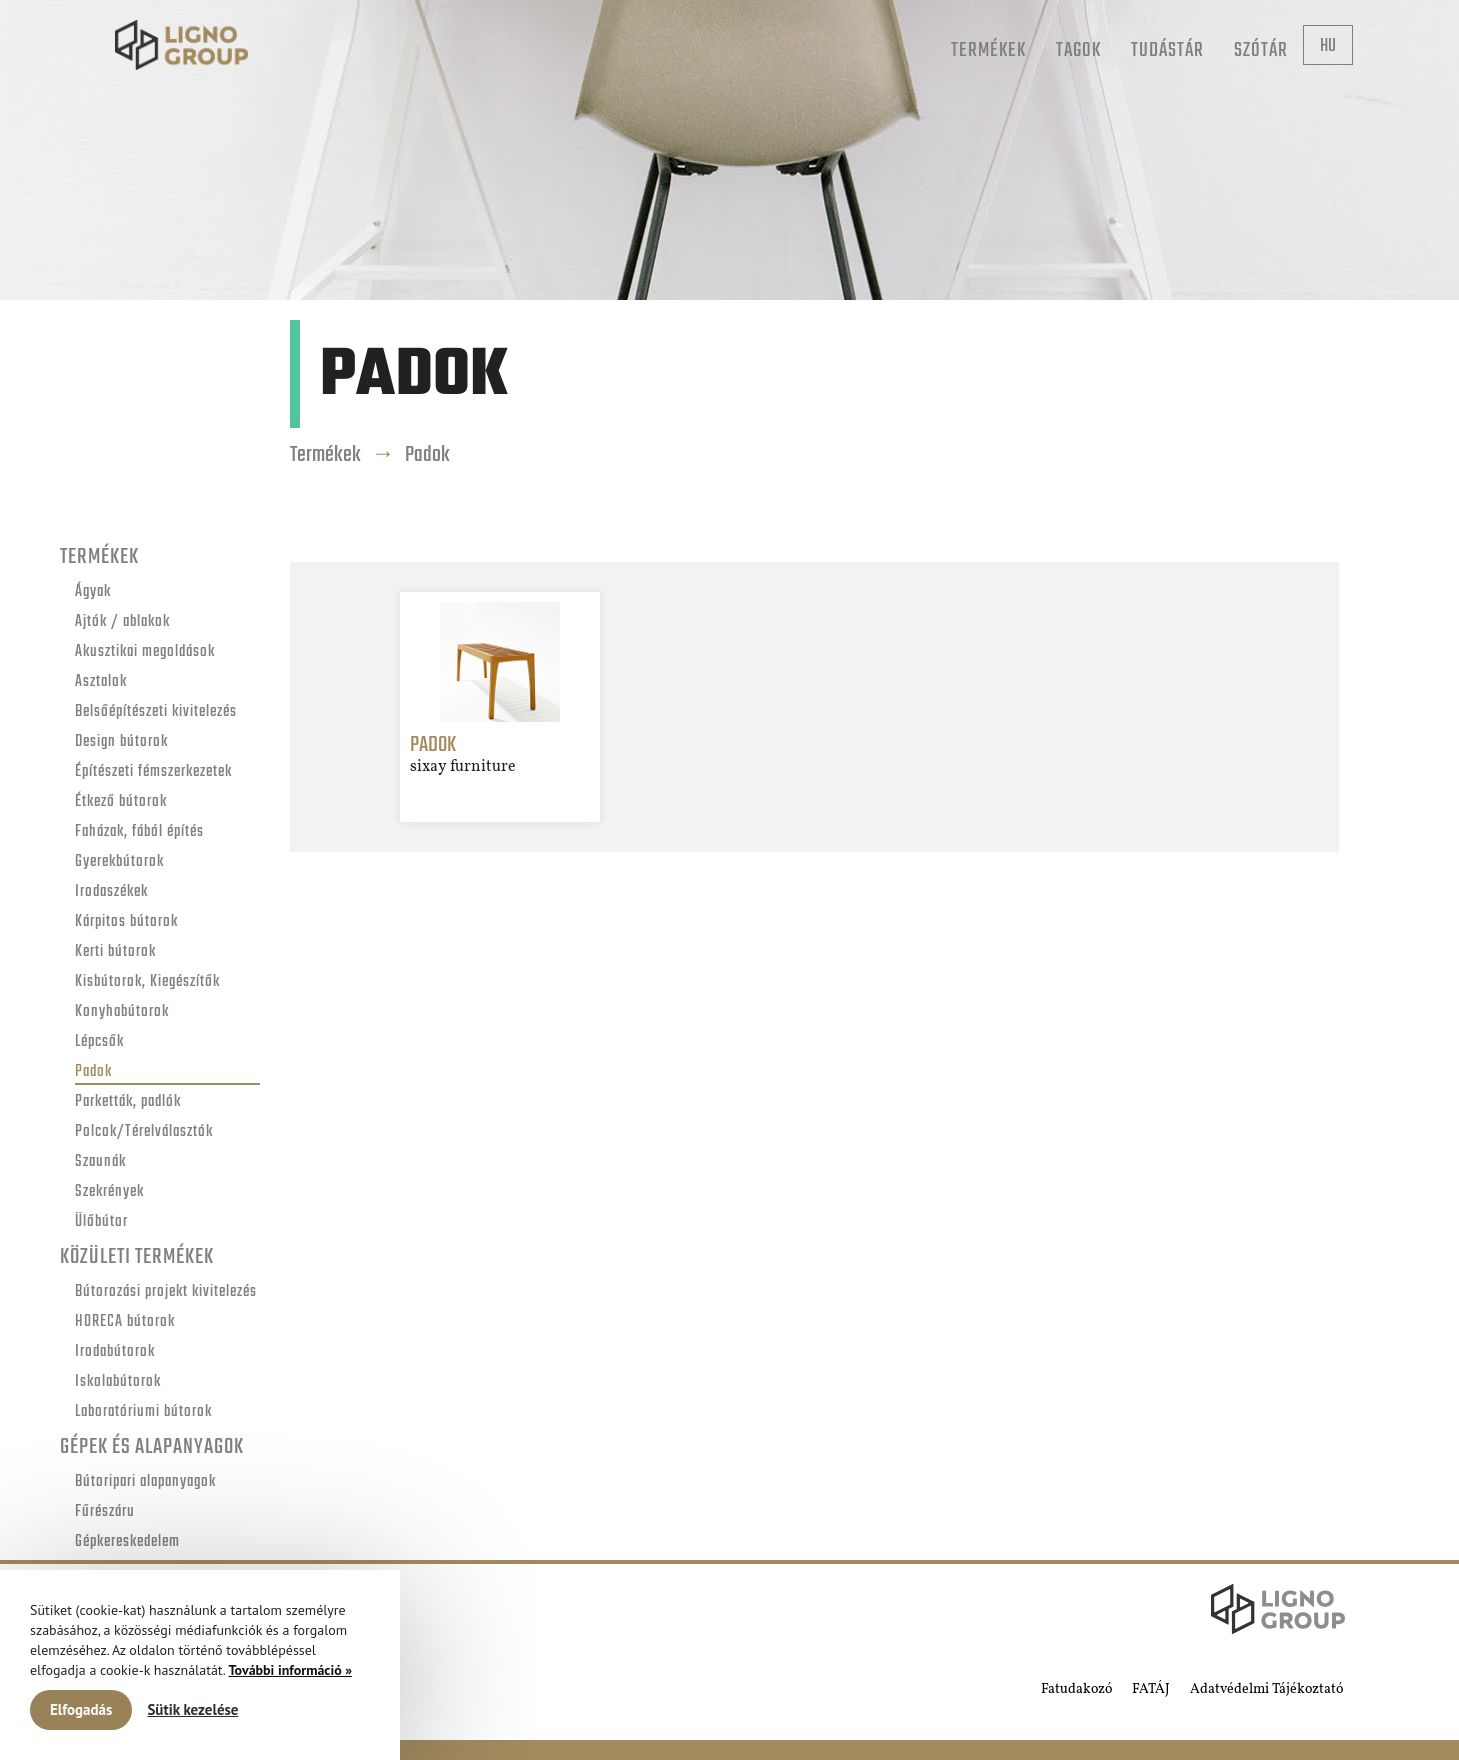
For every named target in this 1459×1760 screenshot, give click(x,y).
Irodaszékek (111, 892)
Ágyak (93, 592)
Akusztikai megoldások (145, 652)
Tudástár (1167, 50)
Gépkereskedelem (127, 1542)
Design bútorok (121, 742)
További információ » (290, 1670)
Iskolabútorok (118, 1382)
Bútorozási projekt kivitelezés (166, 1292)
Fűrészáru (105, 1512)
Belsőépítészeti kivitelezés (156, 712)
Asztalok (101, 682)
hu (1328, 46)
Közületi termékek (137, 1257)
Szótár (1261, 50)
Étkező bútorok (121, 802)
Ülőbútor (101, 1222)
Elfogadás (81, 1709)
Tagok (1078, 50)
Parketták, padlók (128, 1102)
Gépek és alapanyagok (152, 1447)
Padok (93, 1072)
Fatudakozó (1076, 1689)
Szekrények (109, 1192)
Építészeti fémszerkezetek (153, 772)
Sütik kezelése (192, 1709)
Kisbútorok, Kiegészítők (147, 982)
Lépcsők (99, 1042)
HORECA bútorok (125, 1322)
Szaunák (100, 1162)
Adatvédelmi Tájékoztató (1266, 1689)
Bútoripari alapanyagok (145, 1482)
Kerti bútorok (115, 952)
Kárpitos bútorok (126, 922)
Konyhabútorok (122, 1012)
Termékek (988, 50)
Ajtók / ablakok (122, 622)
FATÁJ (1151, 1689)
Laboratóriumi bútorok (143, 1412)
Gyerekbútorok (119, 862)
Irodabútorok (115, 1352)
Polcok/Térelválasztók (144, 1132)
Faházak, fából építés (139, 832)
